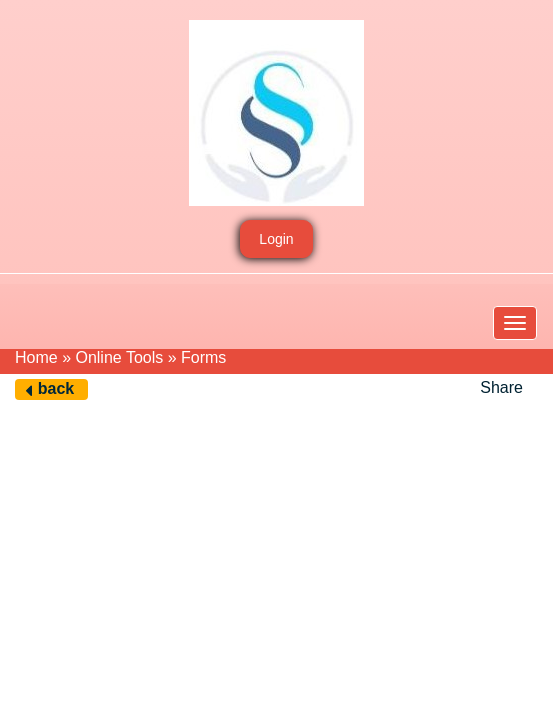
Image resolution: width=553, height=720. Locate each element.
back (56, 388)
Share (501, 387)
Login (276, 239)
